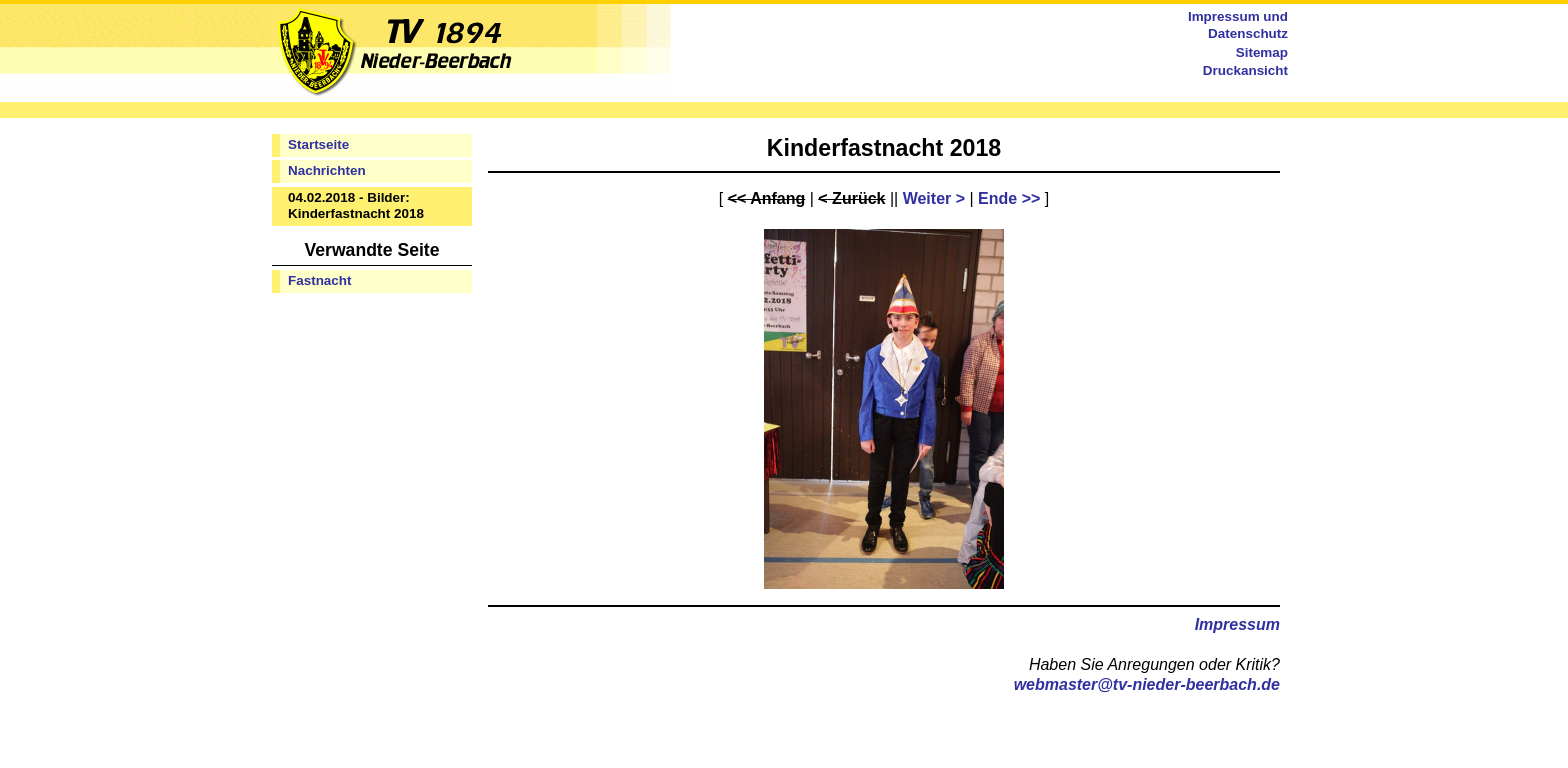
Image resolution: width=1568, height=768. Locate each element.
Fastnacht (319, 280)
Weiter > (934, 198)
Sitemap (1262, 52)
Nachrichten (327, 170)
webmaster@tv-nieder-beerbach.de (1147, 684)
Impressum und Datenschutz (1238, 25)
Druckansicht (1245, 70)
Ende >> (1009, 198)
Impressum (1237, 624)
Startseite (318, 144)
